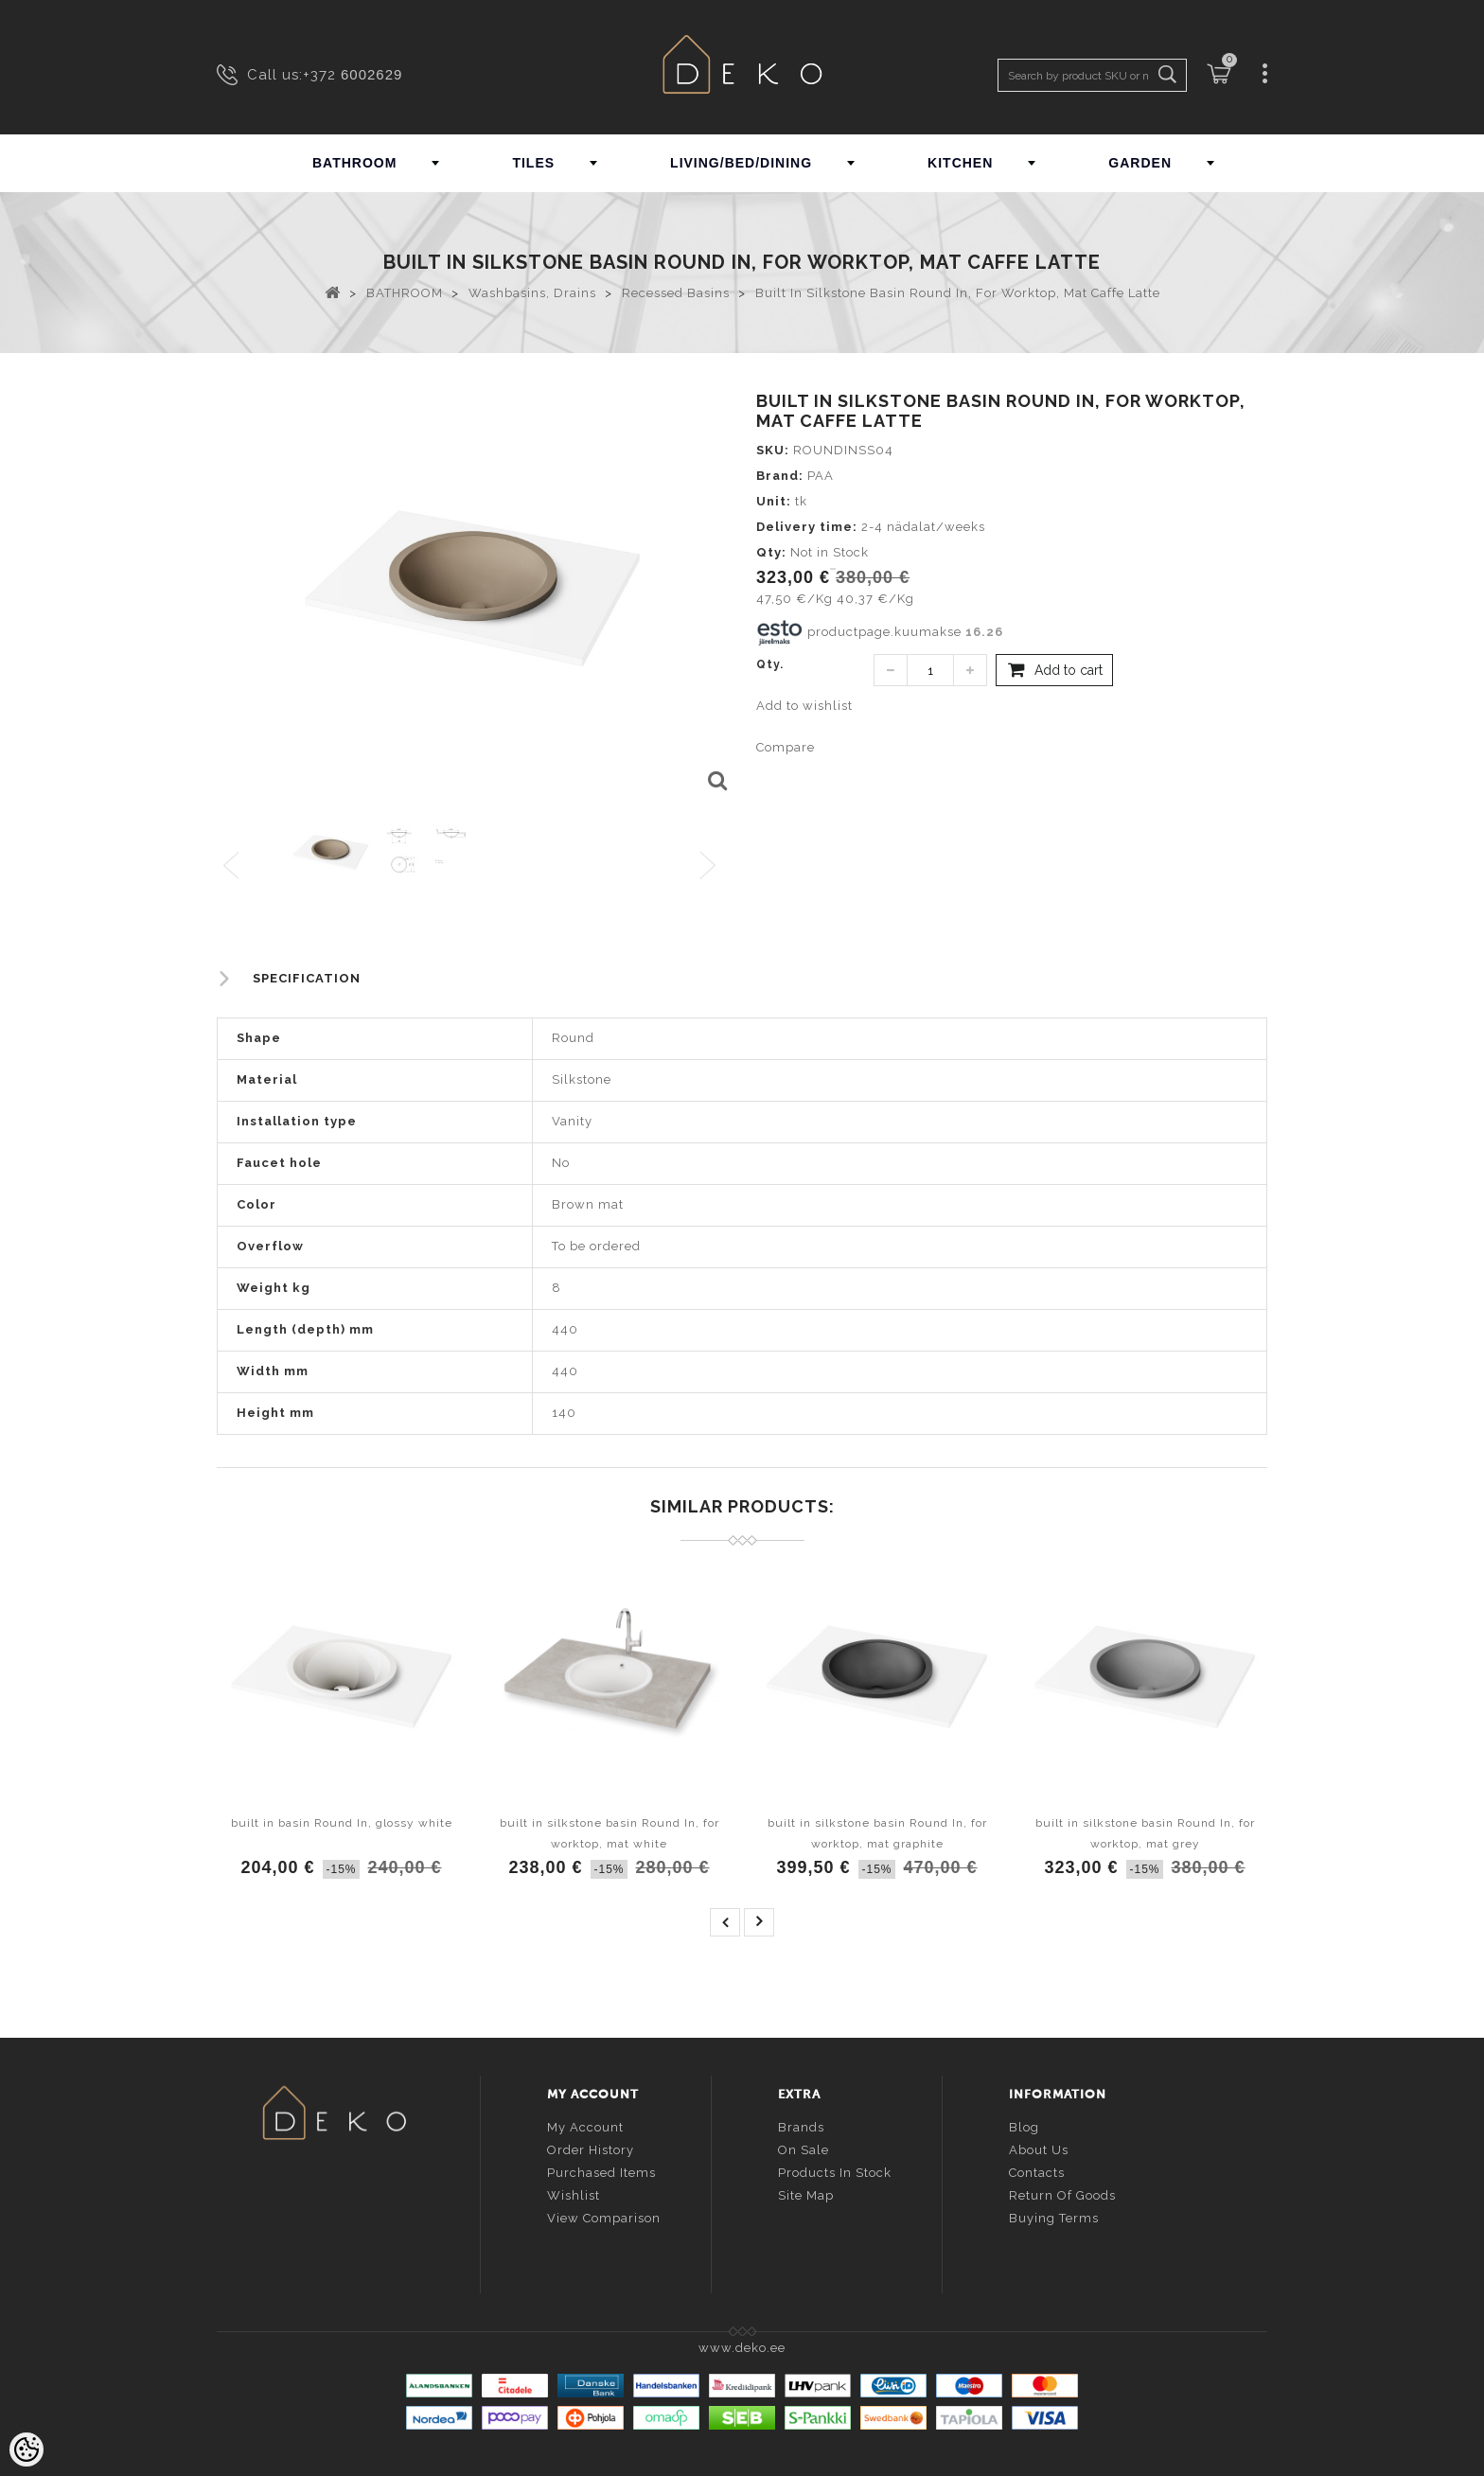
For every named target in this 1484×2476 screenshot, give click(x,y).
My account (585, 2126)
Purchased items (601, 2172)
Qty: (771, 552)
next (759, 1922)
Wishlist (573, 2194)
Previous (232, 866)
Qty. (770, 664)
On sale (803, 2149)
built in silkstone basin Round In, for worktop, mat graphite (877, 1833)
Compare (785, 747)
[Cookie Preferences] (26, 2449)
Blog (1024, 2126)
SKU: (772, 450)
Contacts (1037, 2172)
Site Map (806, 2194)
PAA (820, 476)
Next (712, 866)
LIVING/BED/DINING (741, 162)
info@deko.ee (365, 2227)
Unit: (773, 501)
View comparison (604, 2217)
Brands (801, 2126)
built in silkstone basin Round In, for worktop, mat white (609, 1833)
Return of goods (1062, 2194)
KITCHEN (960, 162)
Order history (590, 2149)
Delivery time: (806, 527)
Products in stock (835, 2172)
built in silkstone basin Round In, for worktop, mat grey (1145, 1833)
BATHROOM (354, 162)
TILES (533, 162)
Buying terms (1054, 2217)
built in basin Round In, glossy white (341, 1823)
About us (1039, 2149)
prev (725, 1922)
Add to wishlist (804, 706)
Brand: (780, 476)
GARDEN (1140, 162)
